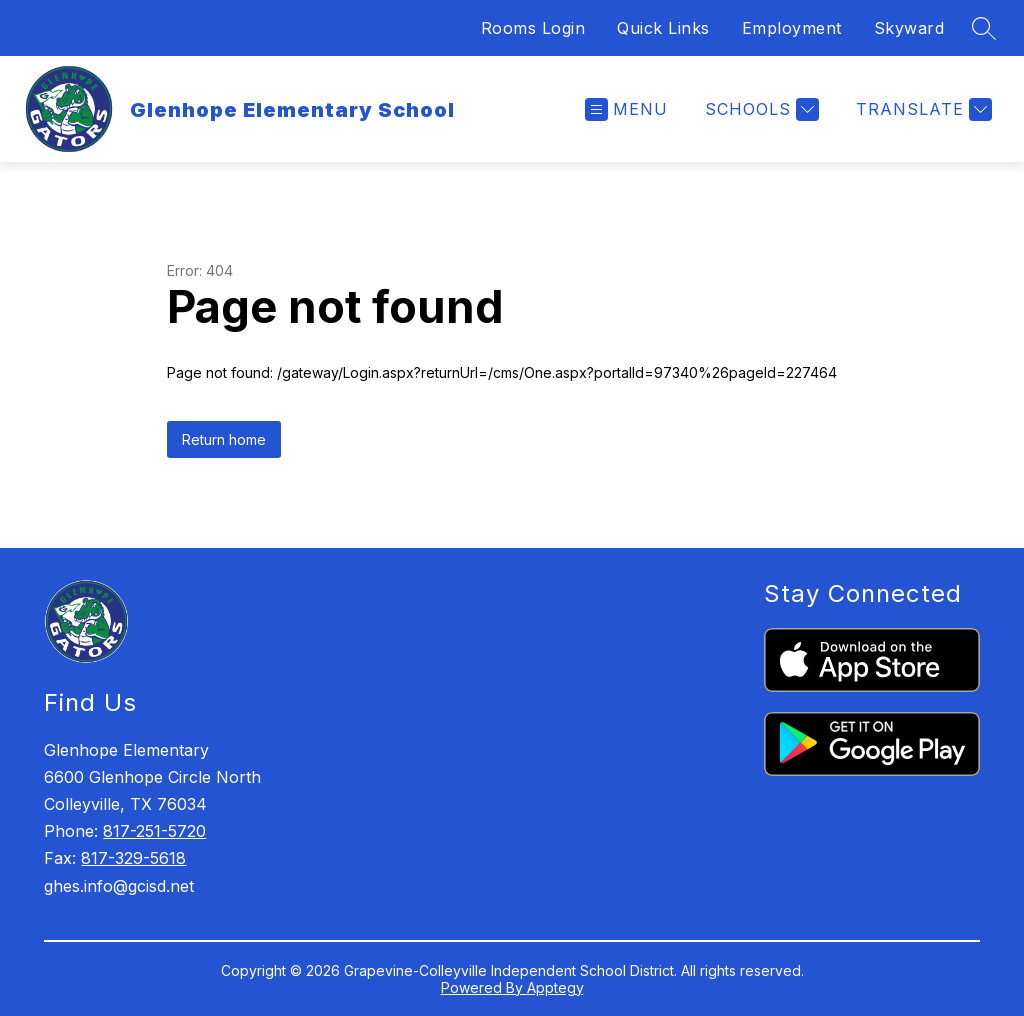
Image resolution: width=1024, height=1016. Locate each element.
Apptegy (555, 987)
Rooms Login (533, 28)
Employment (792, 28)
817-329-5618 (133, 858)
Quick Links (663, 28)
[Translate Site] (921, 109)
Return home (224, 439)
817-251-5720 (154, 831)
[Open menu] (626, 109)
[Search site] (984, 28)
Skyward (909, 28)
